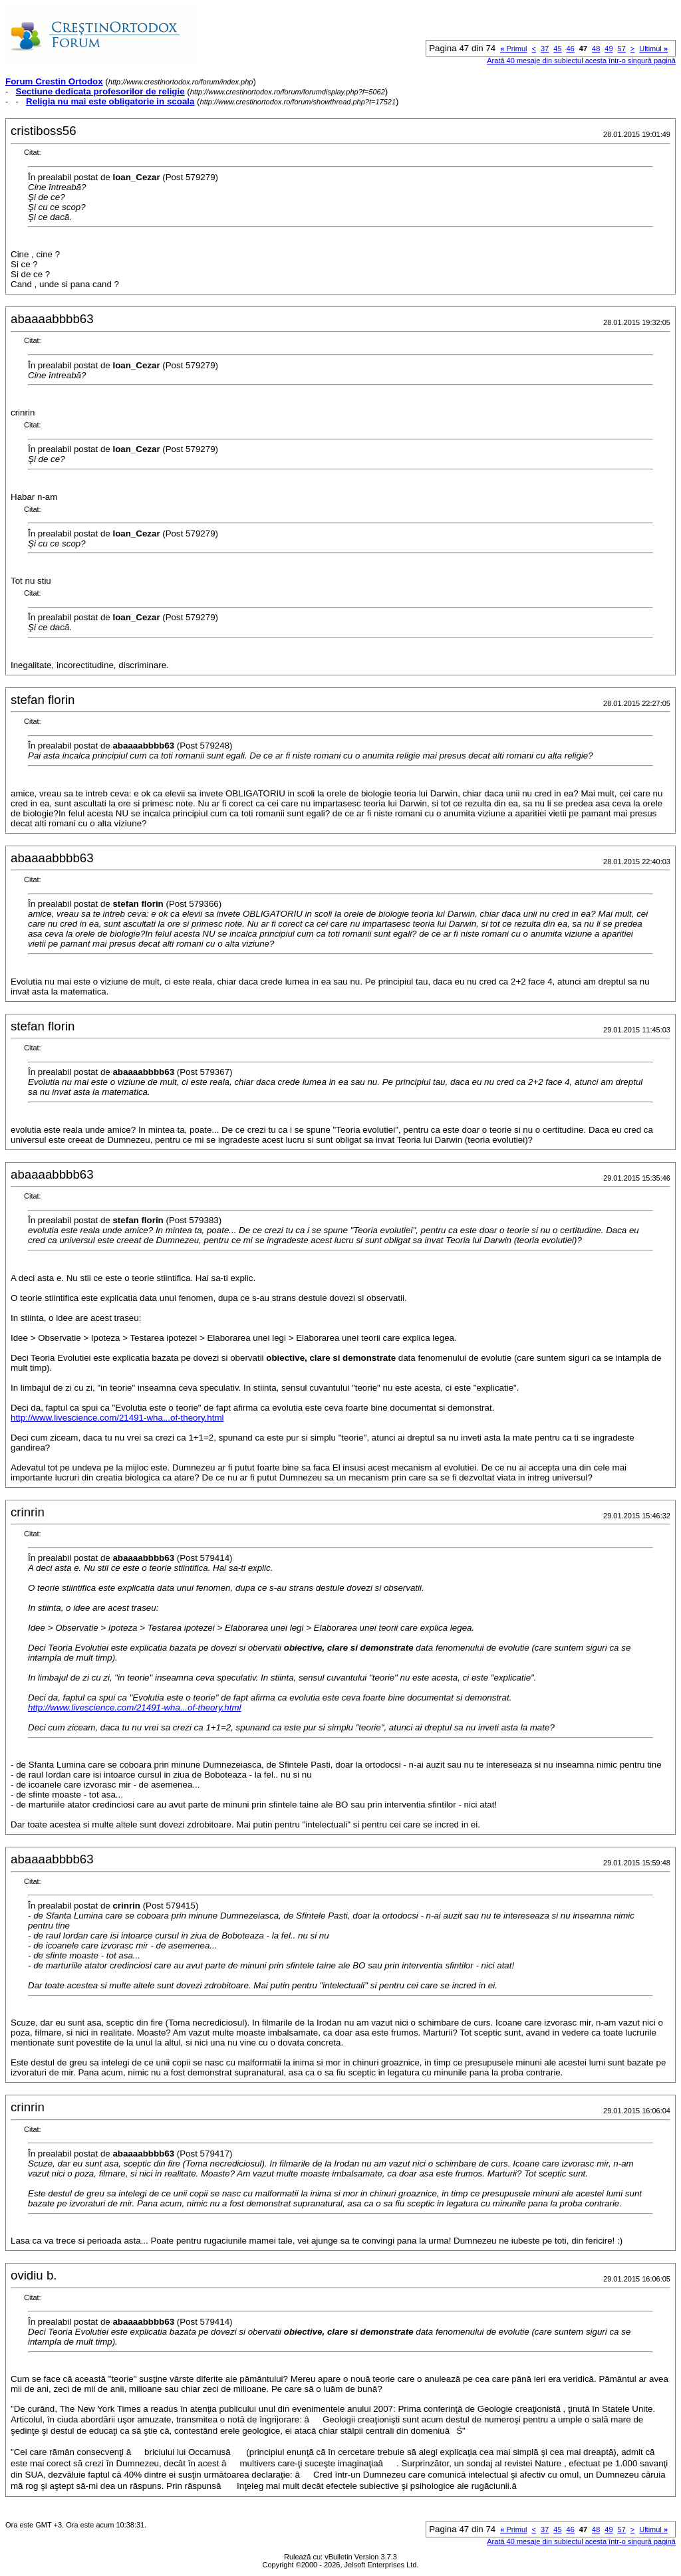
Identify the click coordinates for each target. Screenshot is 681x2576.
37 (545, 49)
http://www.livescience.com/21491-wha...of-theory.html (117, 1418)
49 (609, 49)
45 (557, 49)
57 (622, 49)
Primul (513, 49)
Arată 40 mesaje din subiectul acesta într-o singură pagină (581, 60)
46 (571, 49)
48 (596, 49)
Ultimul (653, 49)
